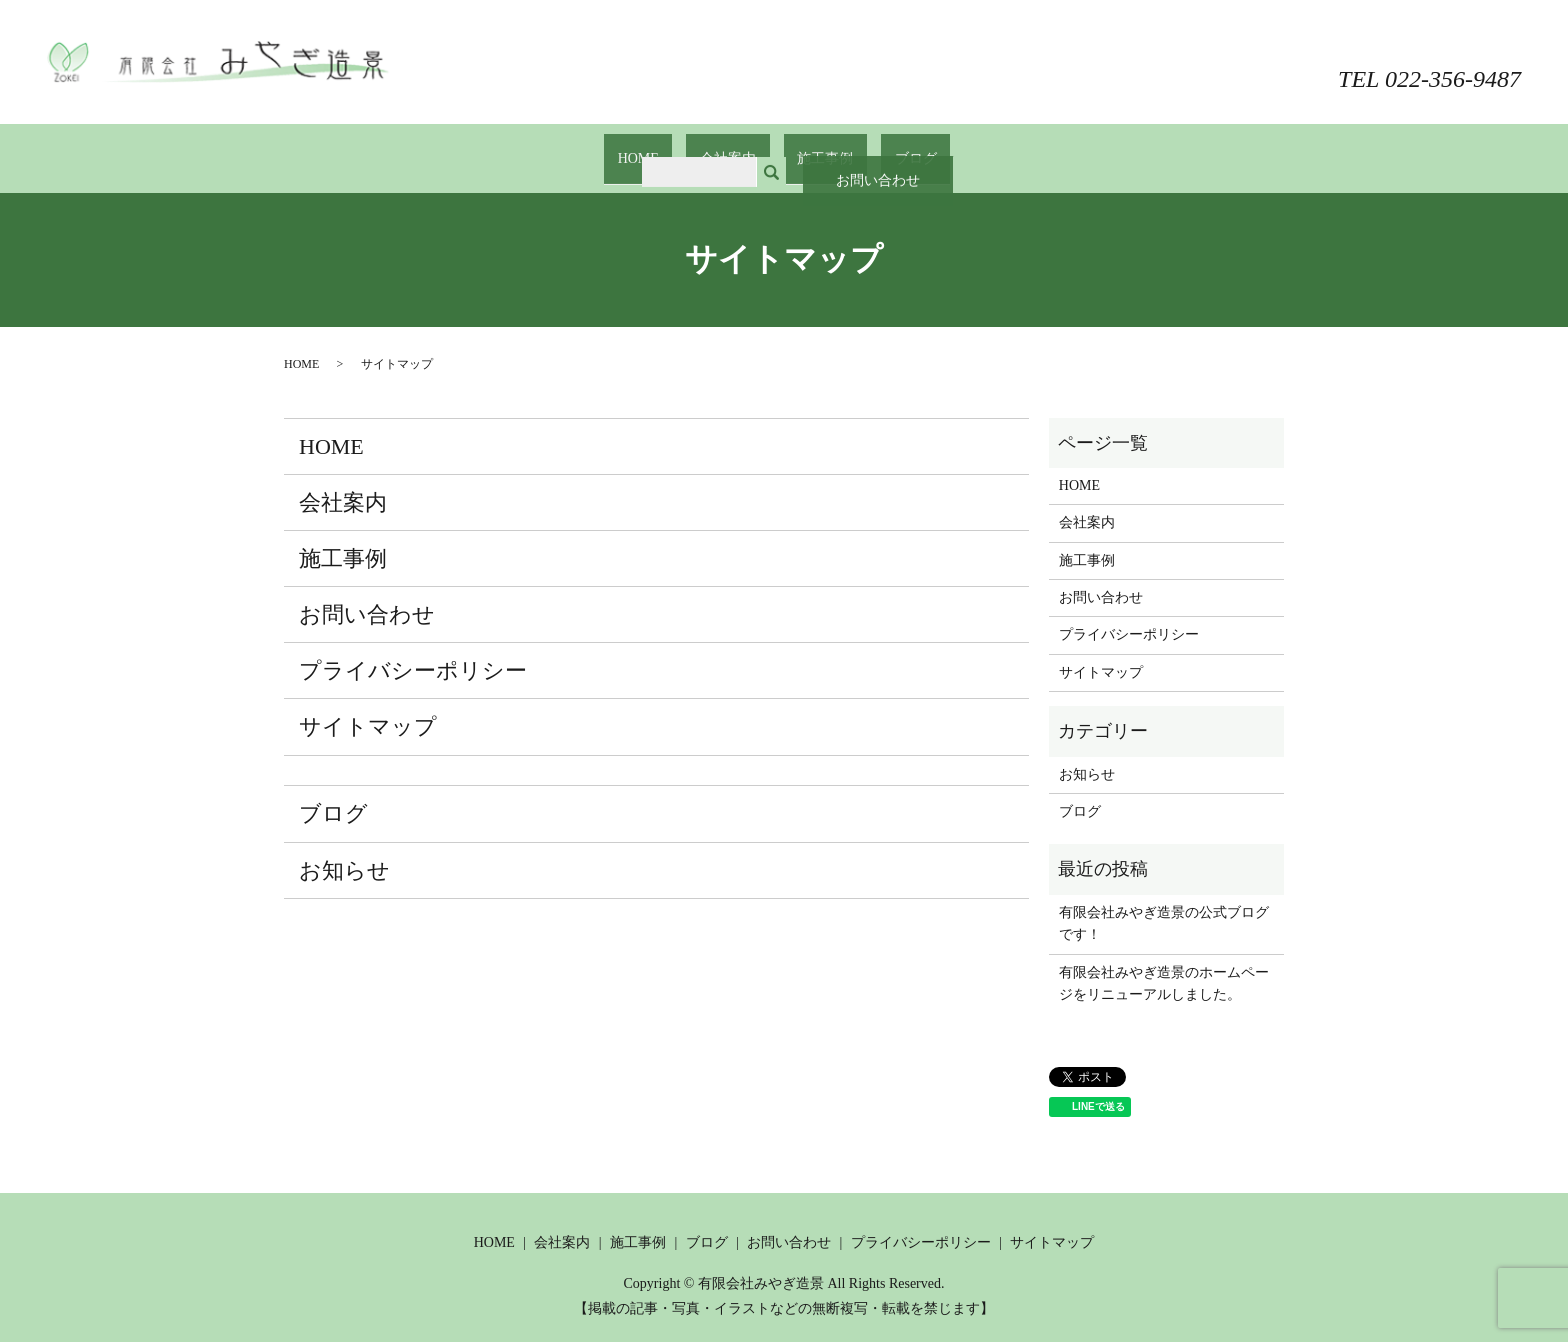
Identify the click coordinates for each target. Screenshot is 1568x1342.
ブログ (887, 148)
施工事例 (816, 148)
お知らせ (344, 850)
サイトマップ (368, 707)
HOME (666, 148)
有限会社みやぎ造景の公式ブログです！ (1164, 904)
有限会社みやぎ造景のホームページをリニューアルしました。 (1164, 963)
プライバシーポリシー (413, 651)
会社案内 (737, 148)
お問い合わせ (1446, 37)
